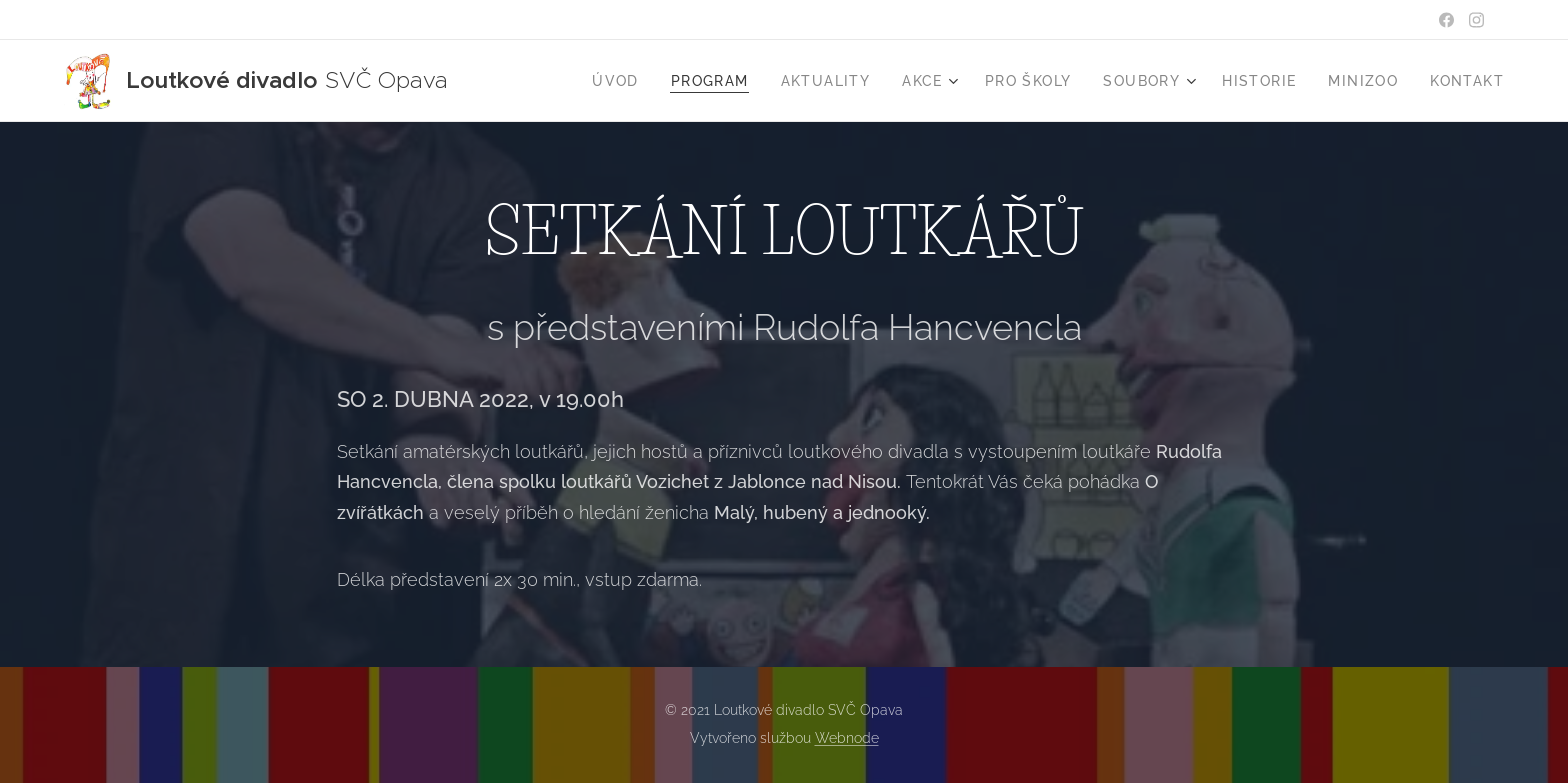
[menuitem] (621, 81)
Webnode (847, 738)
